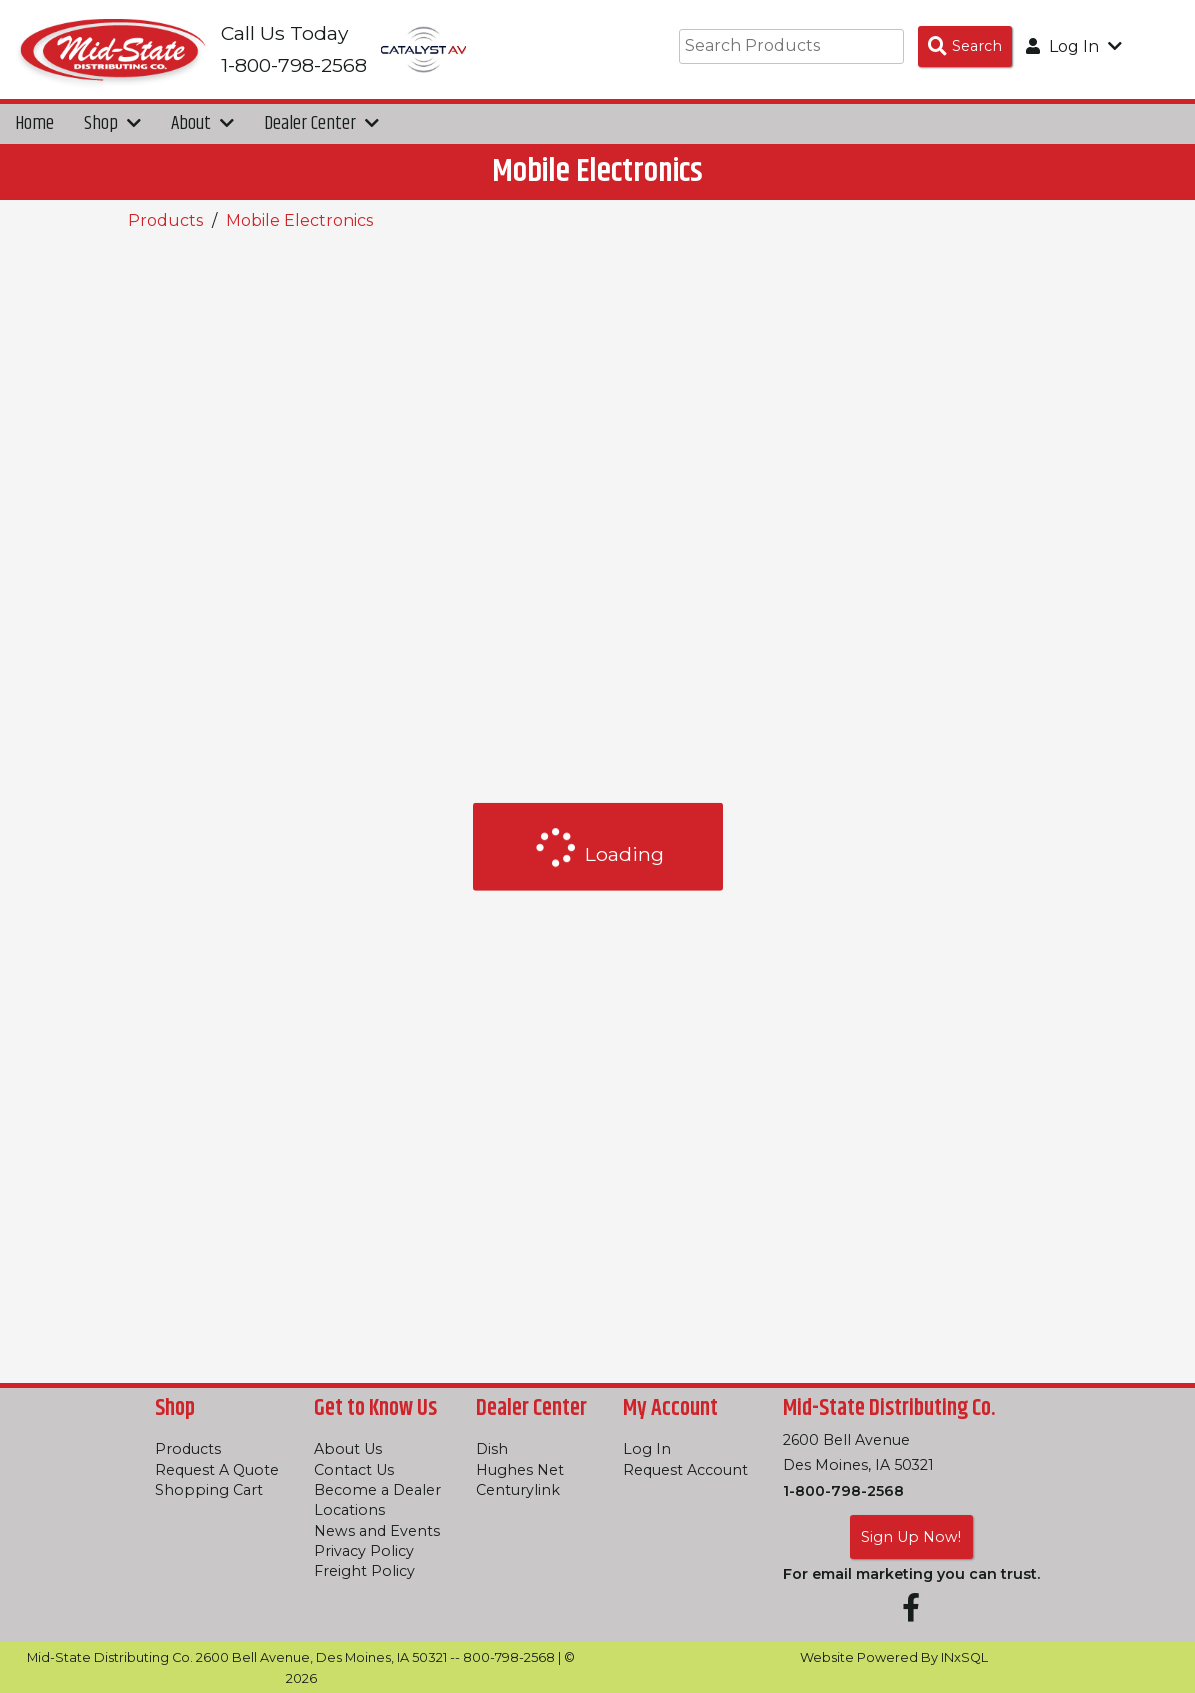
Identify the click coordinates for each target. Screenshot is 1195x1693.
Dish (492, 1449)
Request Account (685, 1470)
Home (34, 124)
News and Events (377, 1531)
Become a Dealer (377, 1490)
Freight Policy (364, 1571)
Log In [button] (1074, 46)
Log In (647, 1449)
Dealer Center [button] (321, 124)
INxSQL (964, 1657)
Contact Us (354, 1470)
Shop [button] (112, 124)
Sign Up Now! (911, 1537)
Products (165, 221)
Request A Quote (217, 1470)
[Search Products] (965, 46)
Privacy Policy (364, 1551)
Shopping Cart (209, 1490)
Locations (349, 1510)
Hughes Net (520, 1470)
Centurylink (518, 1490)
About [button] (202, 124)
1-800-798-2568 (843, 1491)
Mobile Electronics (299, 221)
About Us (348, 1449)
